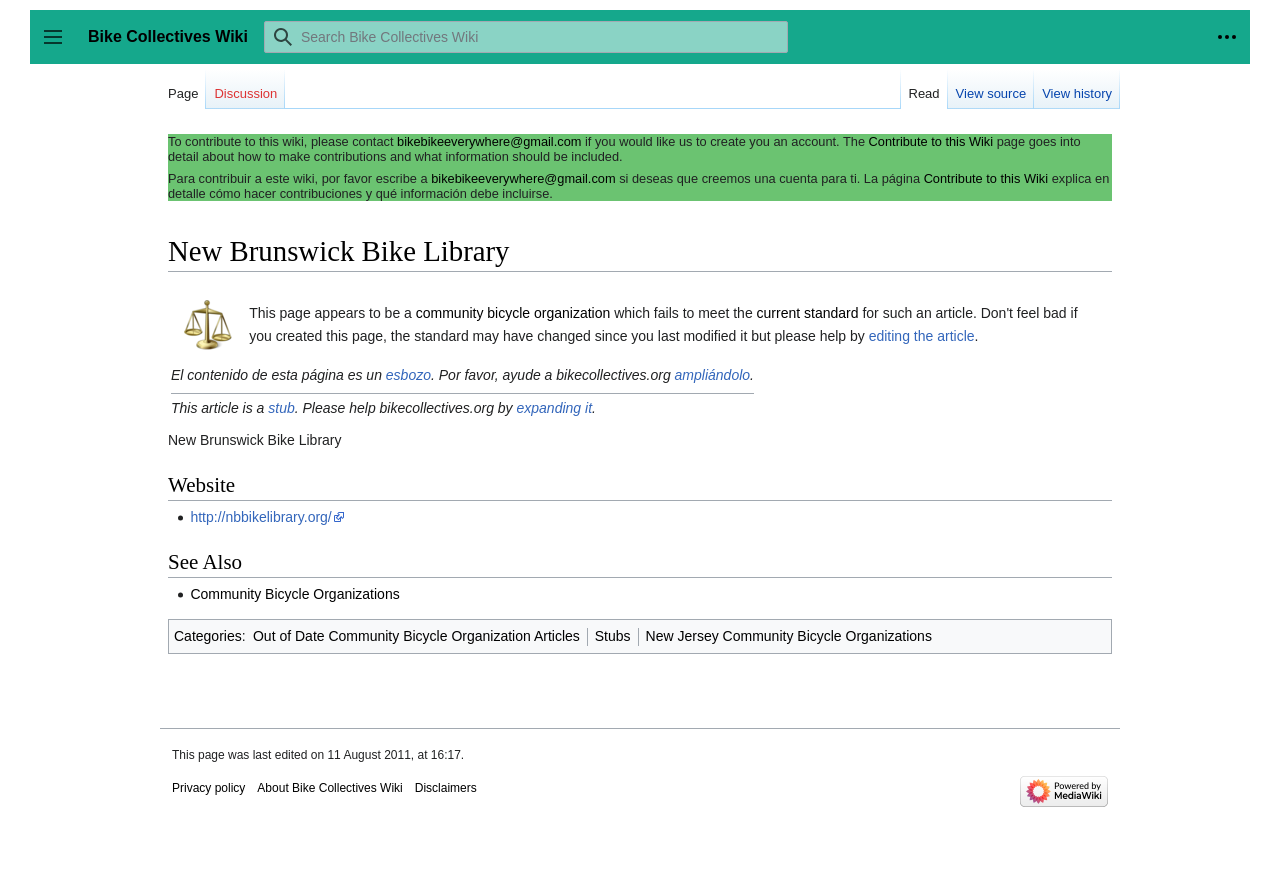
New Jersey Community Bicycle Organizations (789, 636)
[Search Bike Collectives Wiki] (526, 37)
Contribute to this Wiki (931, 141)
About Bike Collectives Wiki (329, 788)
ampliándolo (713, 375)
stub (281, 408)
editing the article (922, 336)
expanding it (555, 408)
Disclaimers (446, 788)
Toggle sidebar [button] (59, 46)
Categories (208, 636)
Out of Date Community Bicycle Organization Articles (416, 636)
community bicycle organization (513, 313)
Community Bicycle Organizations (294, 594)
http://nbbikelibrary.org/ (260, 517)
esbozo (408, 375)
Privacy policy (208, 788)
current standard (808, 313)
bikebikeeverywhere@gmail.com (489, 141)
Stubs (613, 636)
